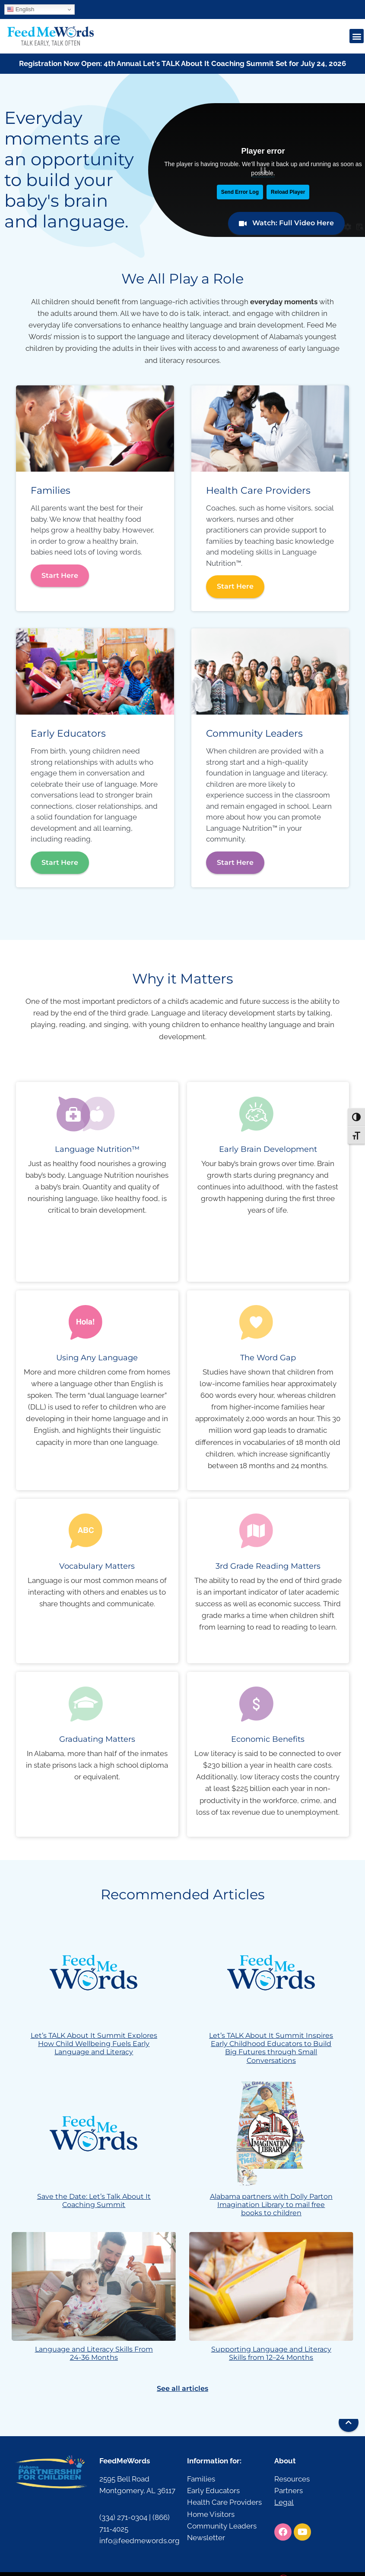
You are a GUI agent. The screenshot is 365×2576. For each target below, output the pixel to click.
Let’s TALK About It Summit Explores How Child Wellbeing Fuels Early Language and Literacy (94, 2043)
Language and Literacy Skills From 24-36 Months (94, 2353)
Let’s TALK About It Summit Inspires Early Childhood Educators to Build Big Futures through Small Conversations (271, 2048)
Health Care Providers (224, 2502)
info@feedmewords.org (139, 2540)
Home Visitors (211, 2514)
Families (201, 2479)
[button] (356, 36)
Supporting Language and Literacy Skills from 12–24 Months (271, 2353)
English (20, 9)
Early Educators (213, 2490)
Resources (292, 2479)
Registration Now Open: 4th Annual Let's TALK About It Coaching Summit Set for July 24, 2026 (182, 63)
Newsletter (206, 2537)
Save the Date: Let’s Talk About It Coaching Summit (94, 2200)
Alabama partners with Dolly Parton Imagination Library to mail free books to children (271, 2204)
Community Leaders (222, 2526)
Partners (288, 2490)
